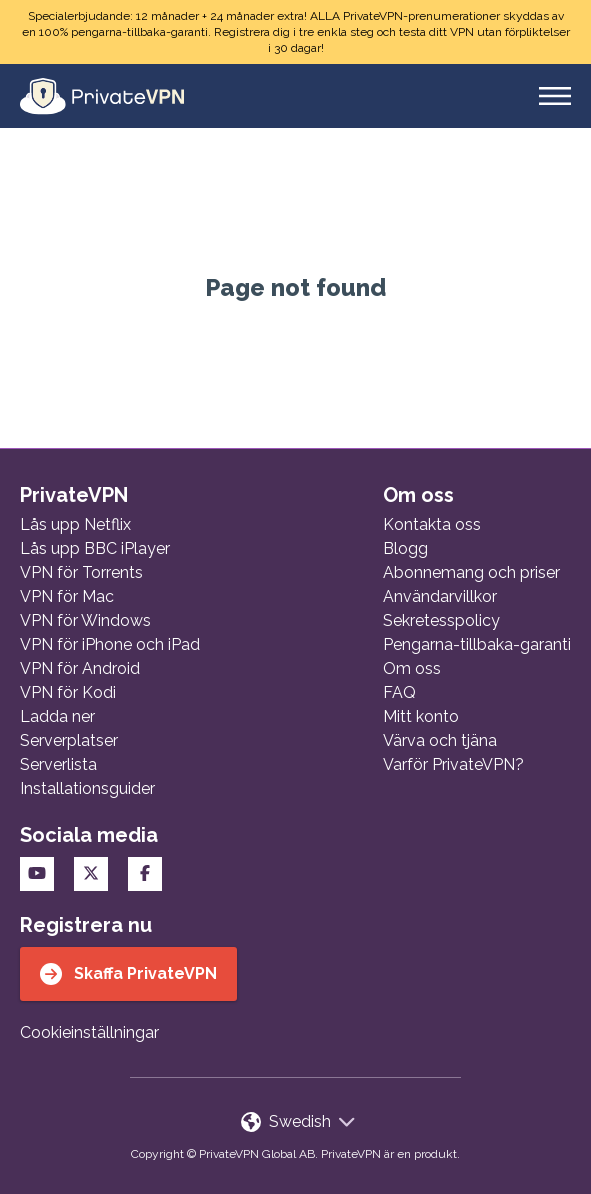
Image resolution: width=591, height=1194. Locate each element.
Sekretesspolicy (441, 620)
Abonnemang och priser (471, 572)
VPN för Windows (85, 620)
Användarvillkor (440, 596)
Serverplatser (69, 740)
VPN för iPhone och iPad (110, 644)
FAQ (399, 692)
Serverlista (58, 764)
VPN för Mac (67, 596)
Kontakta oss (432, 524)
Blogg (405, 548)
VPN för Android (80, 668)
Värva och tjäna (440, 740)
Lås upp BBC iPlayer (95, 548)
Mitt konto (421, 716)
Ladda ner (57, 716)
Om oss (412, 668)
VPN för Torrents (81, 572)
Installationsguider (87, 788)
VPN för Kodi (68, 692)
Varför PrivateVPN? (453, 764)
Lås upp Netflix (75, 524)
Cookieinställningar (89, 1032)
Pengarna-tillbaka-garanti (477, 644)
